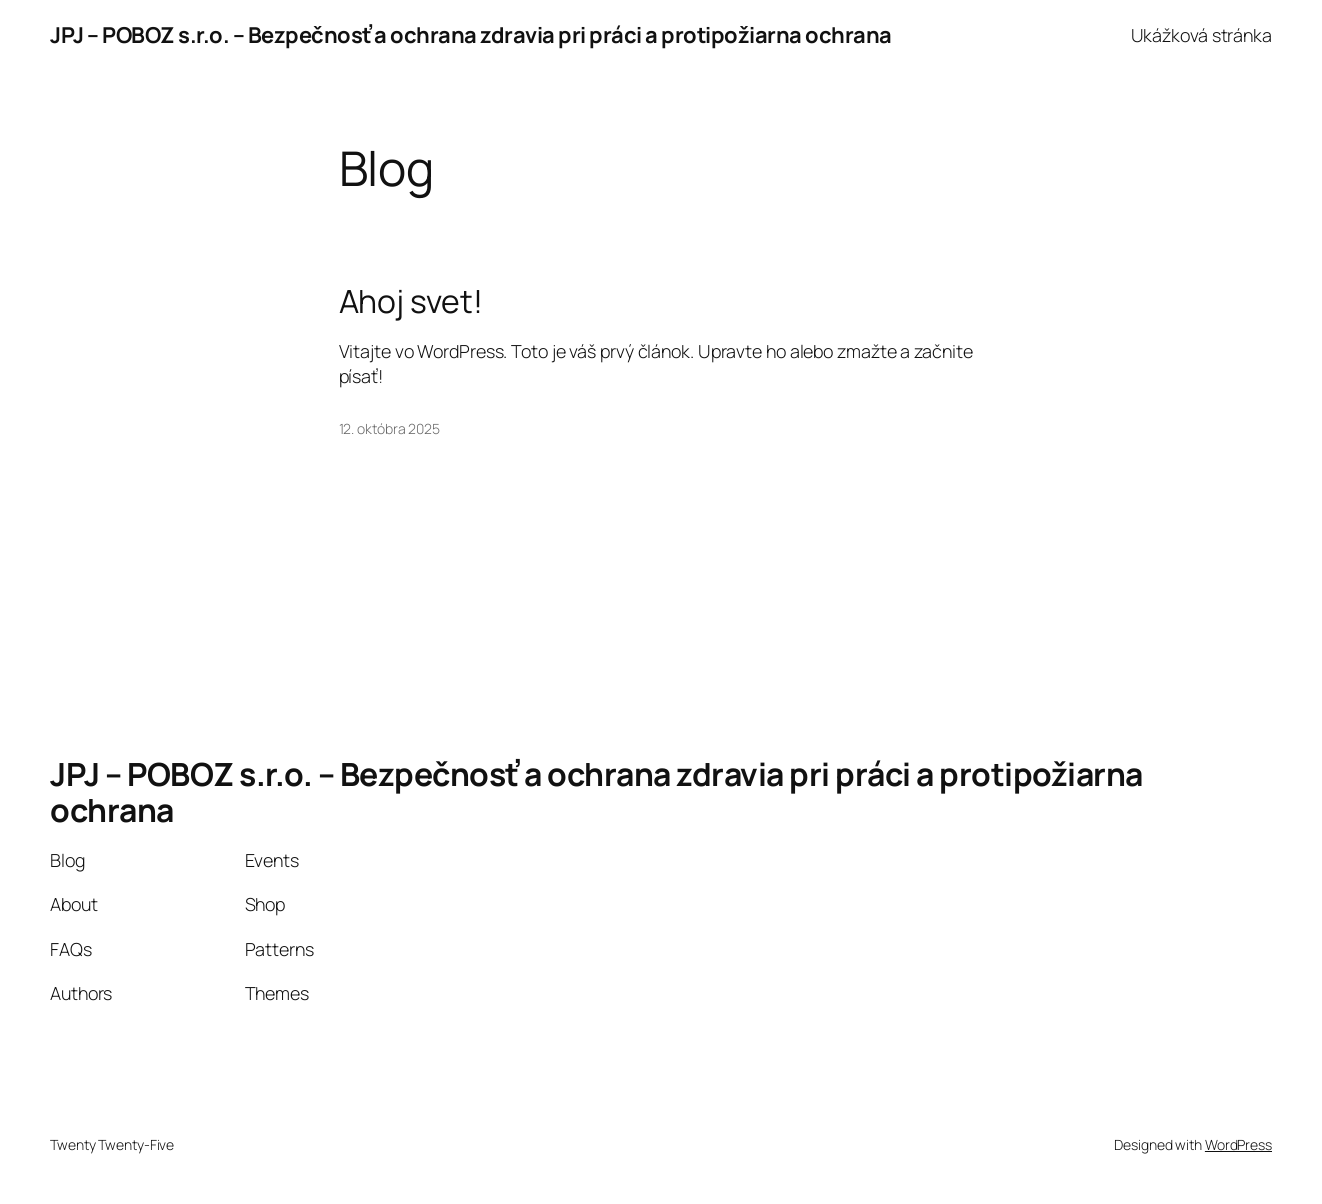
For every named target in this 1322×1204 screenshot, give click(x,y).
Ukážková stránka (1201, 35)
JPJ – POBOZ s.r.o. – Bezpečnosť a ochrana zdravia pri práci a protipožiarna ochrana (471, 35)
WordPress (1238, 1144)
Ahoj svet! (411, 302)
